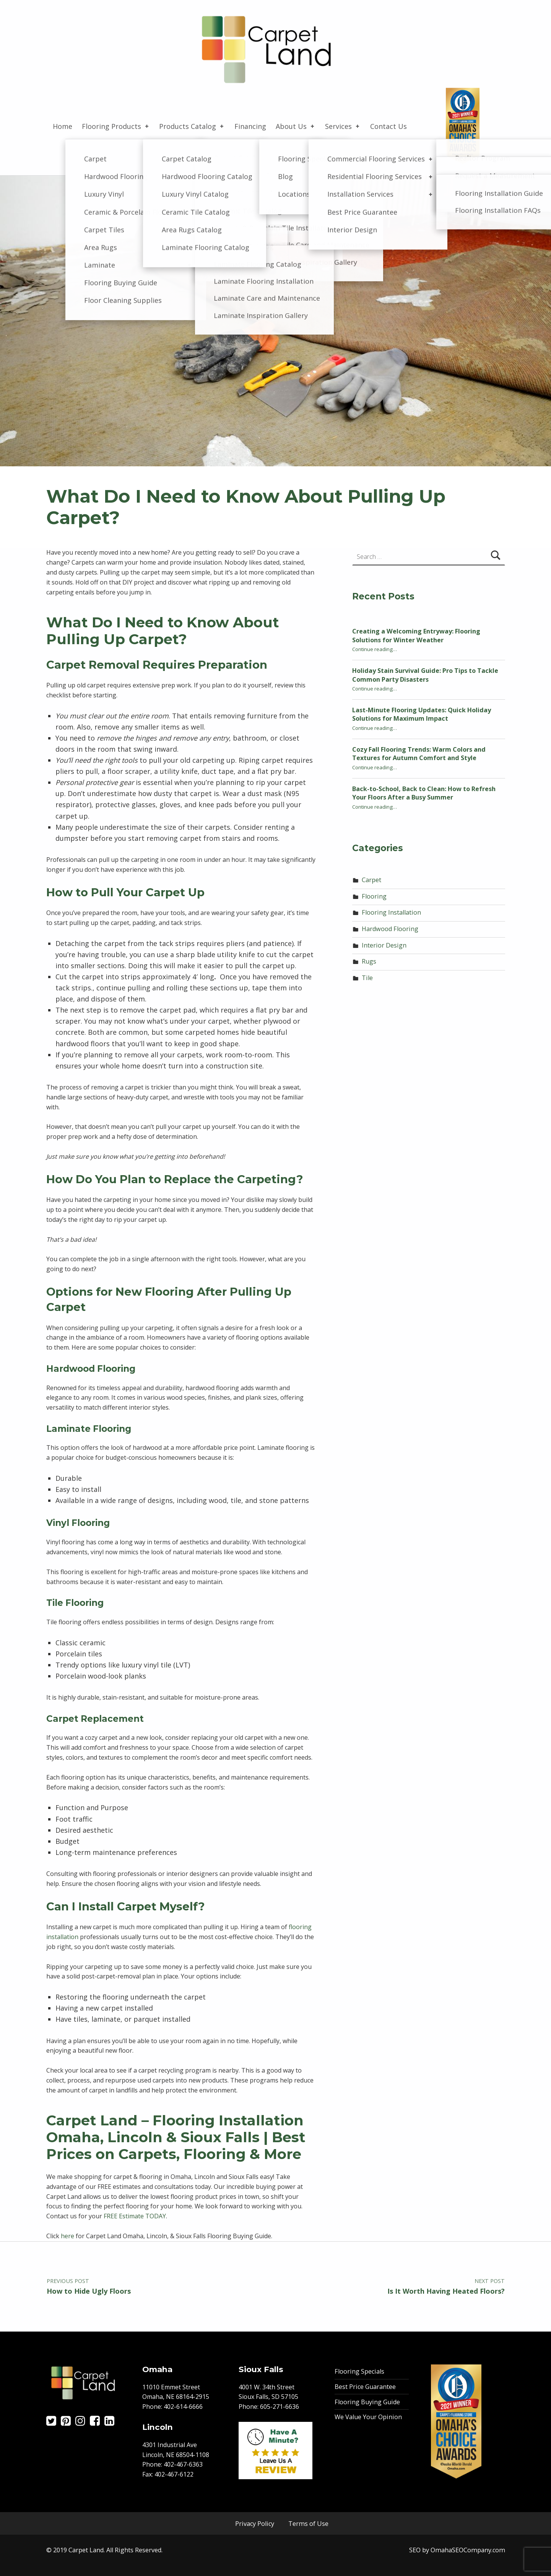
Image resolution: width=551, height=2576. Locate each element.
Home (62, 126)
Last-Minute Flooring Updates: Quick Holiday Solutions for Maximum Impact (421, 714)
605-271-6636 (279, 2406)
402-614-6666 (183, 2406)
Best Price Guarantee (365, 2386)
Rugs (369, 961)
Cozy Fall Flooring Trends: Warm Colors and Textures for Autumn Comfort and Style (419, 753)
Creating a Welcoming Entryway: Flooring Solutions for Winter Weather (416, 635)
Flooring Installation (391, 912)
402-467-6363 (183, 2464)
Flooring (374, 896)
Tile (367, 978)
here (67, 2236)
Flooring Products (116, 126)
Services (343, 126)
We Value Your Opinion (368, 2417)
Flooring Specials (359, 2371)
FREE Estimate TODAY (135, 2216)
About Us (295, 126)
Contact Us (388, 126)
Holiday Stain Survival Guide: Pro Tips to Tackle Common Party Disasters (425, 675)
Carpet (371, 880)
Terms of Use (308, 2523)
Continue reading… (374, 649)
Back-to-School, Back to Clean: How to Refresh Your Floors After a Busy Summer (424, 793)
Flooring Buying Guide (367, 2402)
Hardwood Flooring (390, 929)
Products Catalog (192, 126)
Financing (250, 126)
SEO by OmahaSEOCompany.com (457, 2550)
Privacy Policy (254, 2523)
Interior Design (384, 945)
